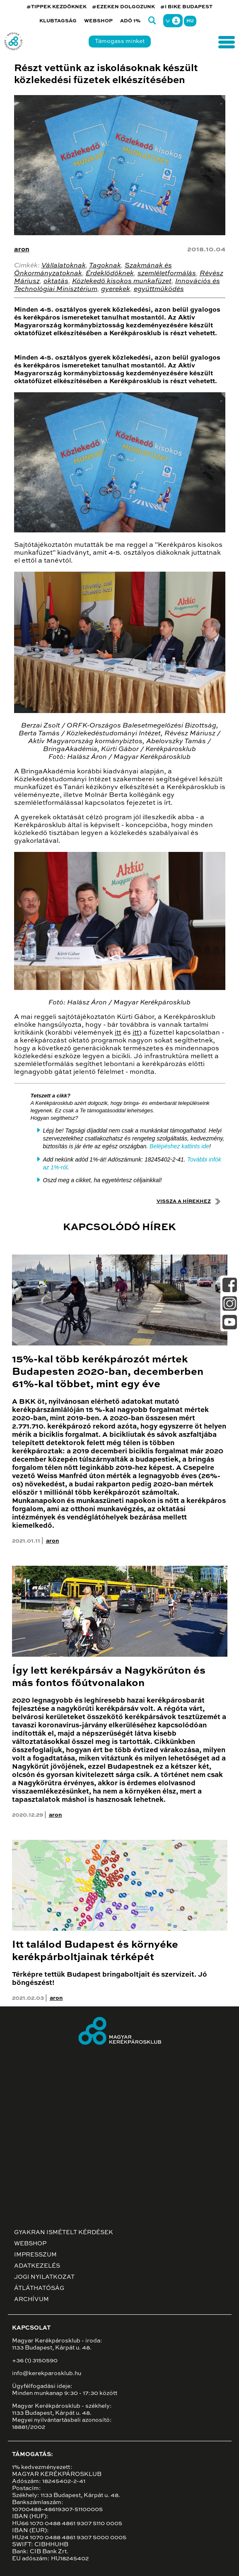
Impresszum (35, 2255)
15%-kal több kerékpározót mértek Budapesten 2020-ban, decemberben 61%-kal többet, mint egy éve (107, 1372)
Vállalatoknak (63, 265)
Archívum (31, 2299)
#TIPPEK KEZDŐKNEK (57, 7)
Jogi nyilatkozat (44, 2277)
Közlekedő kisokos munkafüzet (121, 281)
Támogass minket (120, 41)
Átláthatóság (39, 2288)
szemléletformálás (167, 273)
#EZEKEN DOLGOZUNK (123, 7)
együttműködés (159, 289)
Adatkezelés (37, 2266)
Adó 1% (130, 21)
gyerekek (115, 289)
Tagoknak (105, 265)
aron (21, 249)
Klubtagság (58, 21)
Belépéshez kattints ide (179, 1146)
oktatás (55, 281)
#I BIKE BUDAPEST (186, 7)
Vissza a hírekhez (184, 1201)
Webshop (98, 21)
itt (118, 1033)
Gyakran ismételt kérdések (63, 2232)
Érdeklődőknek (110, 273)
